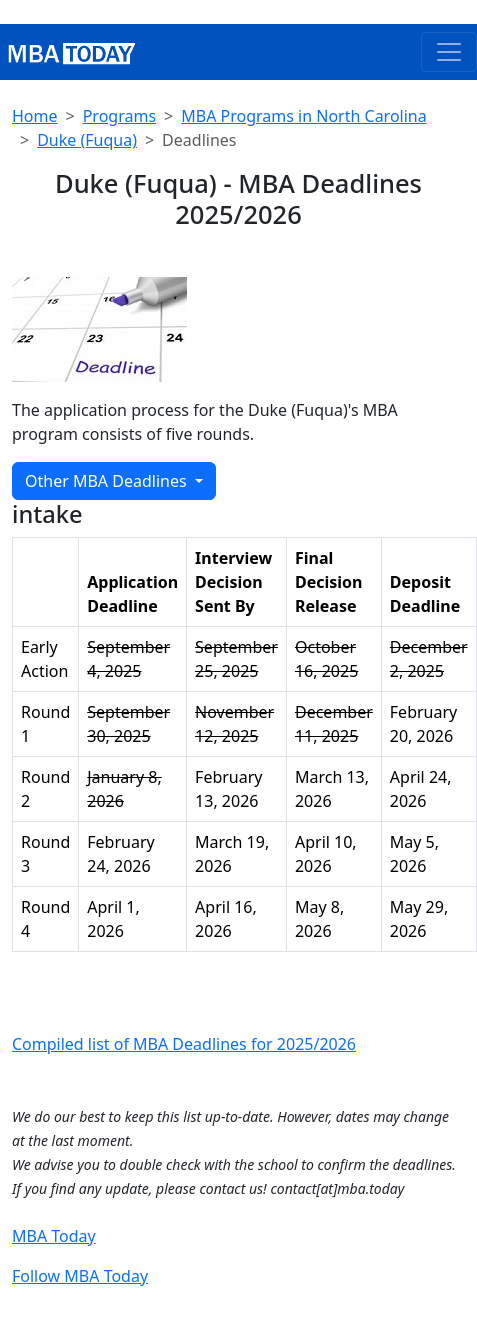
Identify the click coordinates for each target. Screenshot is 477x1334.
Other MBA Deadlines (108, 481)
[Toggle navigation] (449, 52)
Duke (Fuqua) (87, 140)
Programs (119, 116)
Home (35, 116)
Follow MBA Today (80, 1276)
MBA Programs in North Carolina (303, 116)
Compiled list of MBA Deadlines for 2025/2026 (184, 1044)
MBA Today (54, 1236)
